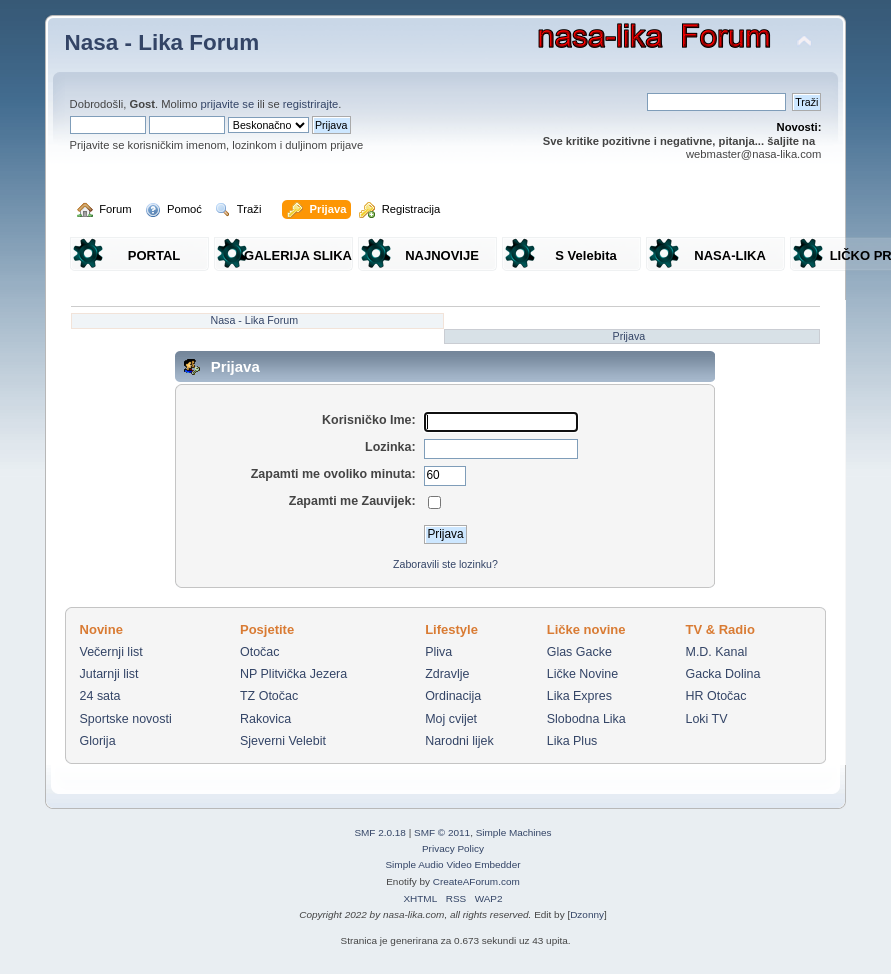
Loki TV (707, 719)
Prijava (629, 336)
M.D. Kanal (717, 652)
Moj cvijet (451, 719)
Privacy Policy (453, 848)
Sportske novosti (126, 719)
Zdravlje (447, 674)
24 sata (100, 696)
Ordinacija (453, 696)
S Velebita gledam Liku (586, 259)
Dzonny (587, 914)
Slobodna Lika (586, 719)
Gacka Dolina (723, 674)
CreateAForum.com (476, 881)
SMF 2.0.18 (380, 832)
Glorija (98, 741)
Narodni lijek (459, 741)
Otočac (260, 652)
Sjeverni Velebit (283, 741)
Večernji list (111, 652)
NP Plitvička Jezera (293, 674)
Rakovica (265, 719)
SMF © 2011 (442, 832)
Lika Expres (579, 696)
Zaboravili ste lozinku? (445, 564)
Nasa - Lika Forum (162, 42)
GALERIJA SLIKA (298, 255)
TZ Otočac (269, 696)
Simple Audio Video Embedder (452, 864)
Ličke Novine (582, 674)
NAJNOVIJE (442, 255)
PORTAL (154, 255)
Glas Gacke (579, 652)
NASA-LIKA (730, 255)
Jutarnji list (109, 674)
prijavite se (228, 104)
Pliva (438, 652)
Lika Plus (572, 741)
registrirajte (311, 104)
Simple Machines (514, 832)
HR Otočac (716, 696)
